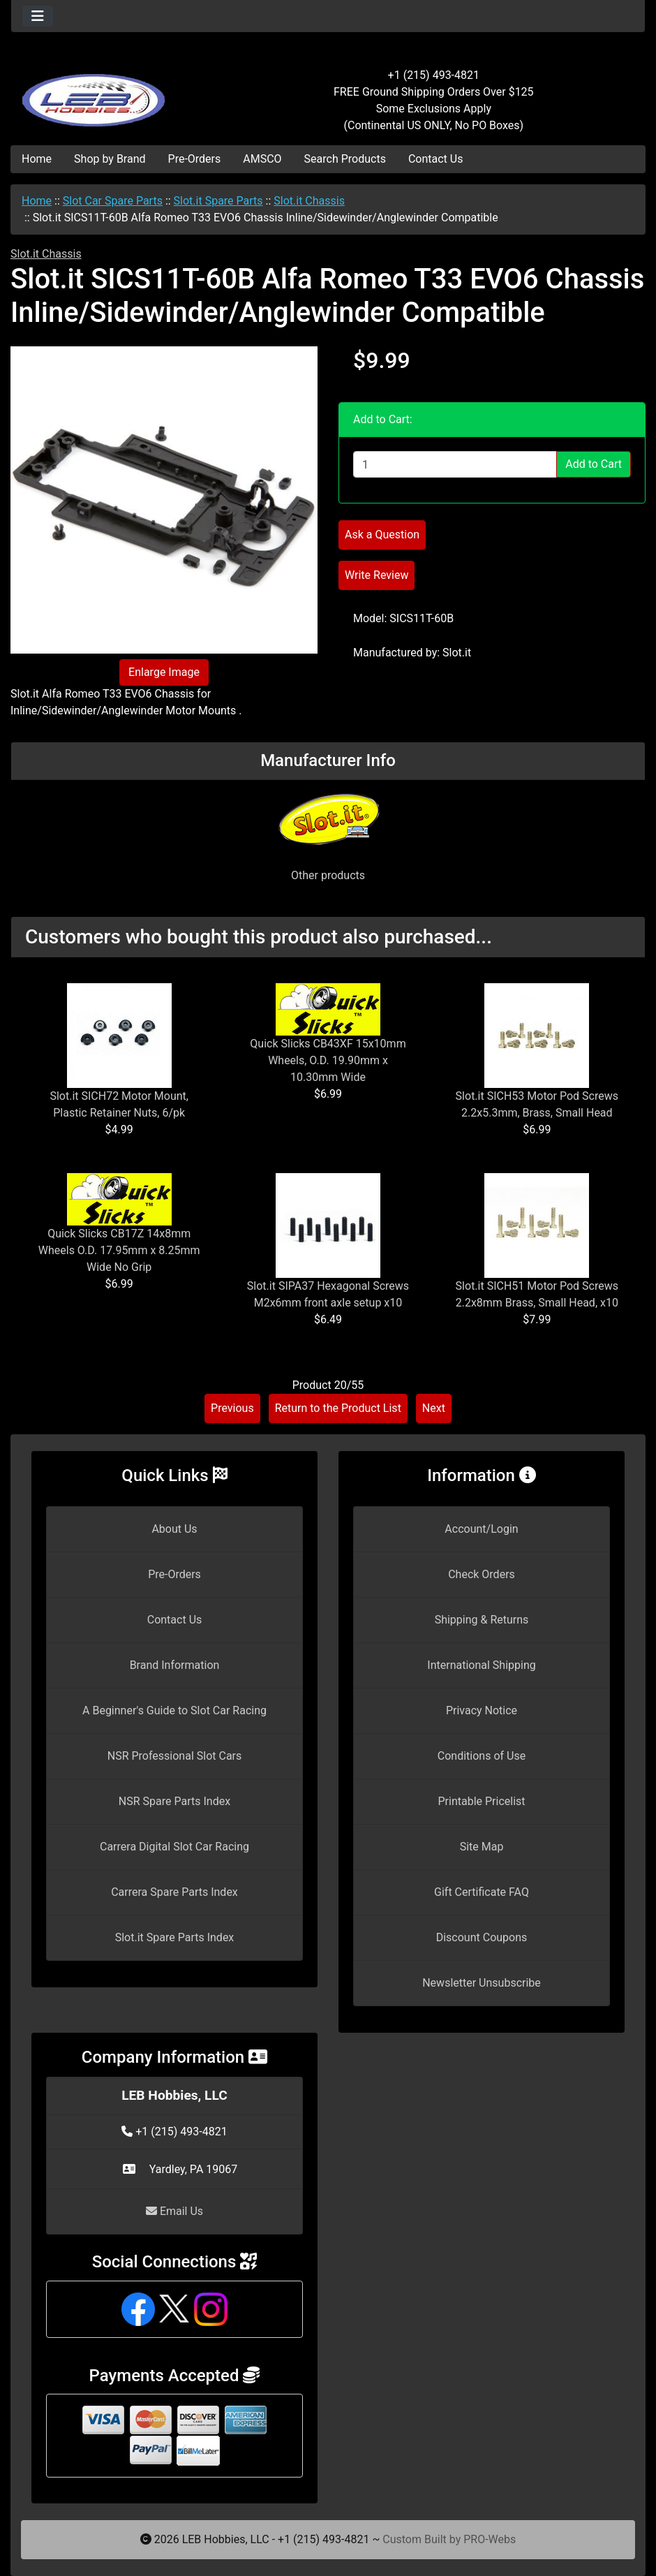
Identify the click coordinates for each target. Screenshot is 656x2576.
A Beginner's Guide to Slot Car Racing (174, 1710)
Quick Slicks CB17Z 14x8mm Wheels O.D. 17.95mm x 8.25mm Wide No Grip (119, 1250)
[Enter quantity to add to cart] (455, 464)
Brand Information (175, 1665)
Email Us (174, 2211)
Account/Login (481, 1529)
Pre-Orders (194, 158)
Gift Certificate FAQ (481, 1892)
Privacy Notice (481, 1710)
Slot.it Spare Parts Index (174, 1937)
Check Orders (481, 1574)
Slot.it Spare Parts (218, 200)
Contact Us (435, 158)
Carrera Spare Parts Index (174, 1892)
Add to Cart (593, 464)
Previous (232, 1408)
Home (37, 158)
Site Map (482, 1846)
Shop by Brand (109, 158)
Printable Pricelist (481, 1801)
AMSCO (262, 158)
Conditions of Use (481, 1755)
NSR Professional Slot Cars (174, 1755)
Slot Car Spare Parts (113, 200)
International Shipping (481, 1665)
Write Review (376, 575)
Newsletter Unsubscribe (481, 1982)
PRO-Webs (489, 2539)
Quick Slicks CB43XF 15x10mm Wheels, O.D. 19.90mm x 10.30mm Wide (327, 1060)
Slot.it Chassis (309, 200)
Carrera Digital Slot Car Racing (174, 1846)
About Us (174, 1529)
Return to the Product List (338, 1408)
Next (433, 1408)
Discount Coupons (482, 1937)
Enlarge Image (164, 672)
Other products (328, 875)
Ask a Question (382, 534)
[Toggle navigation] (37, 16)
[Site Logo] (117, 92)
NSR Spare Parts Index (174, 1801)
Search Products (345, 158)
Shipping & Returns (482, 1619)
